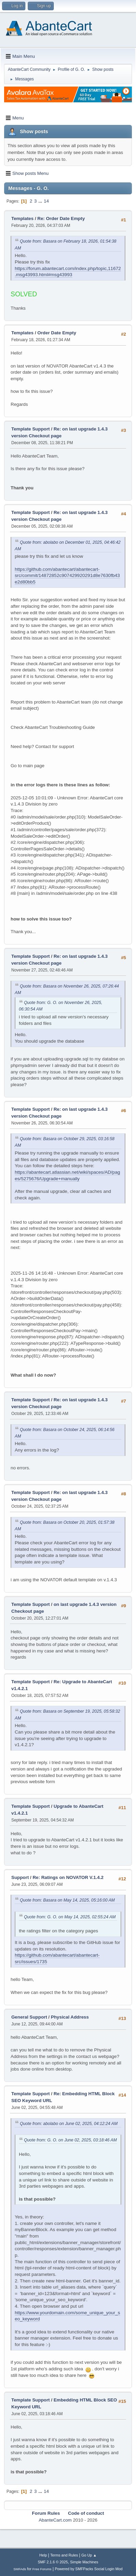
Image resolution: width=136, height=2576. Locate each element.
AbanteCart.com (55, 2520)
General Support (29, 2017)
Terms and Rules (64, 2555)
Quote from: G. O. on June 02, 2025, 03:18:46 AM (70, 2140)
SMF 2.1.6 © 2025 (53, 2562)
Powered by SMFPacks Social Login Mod (89, 2569)
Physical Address (70, 2017)
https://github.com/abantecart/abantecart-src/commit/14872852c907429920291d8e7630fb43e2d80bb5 (67, 575)
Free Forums (42, 2569)
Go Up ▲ (89, 2555)
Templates (22, 218)
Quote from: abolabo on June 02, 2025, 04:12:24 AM (69, 2123)
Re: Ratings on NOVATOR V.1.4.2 (68, 1877)
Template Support (30, 429)
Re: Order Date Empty (61, 218)
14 (46, 201)
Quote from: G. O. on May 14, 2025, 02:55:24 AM (69, 1917)
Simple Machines (84, 2562)
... (41, 201)
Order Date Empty (56, 332)
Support (20, 1877)
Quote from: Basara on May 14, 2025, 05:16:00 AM (67, 1900)
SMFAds (19, 2569)
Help (43, 2555)
